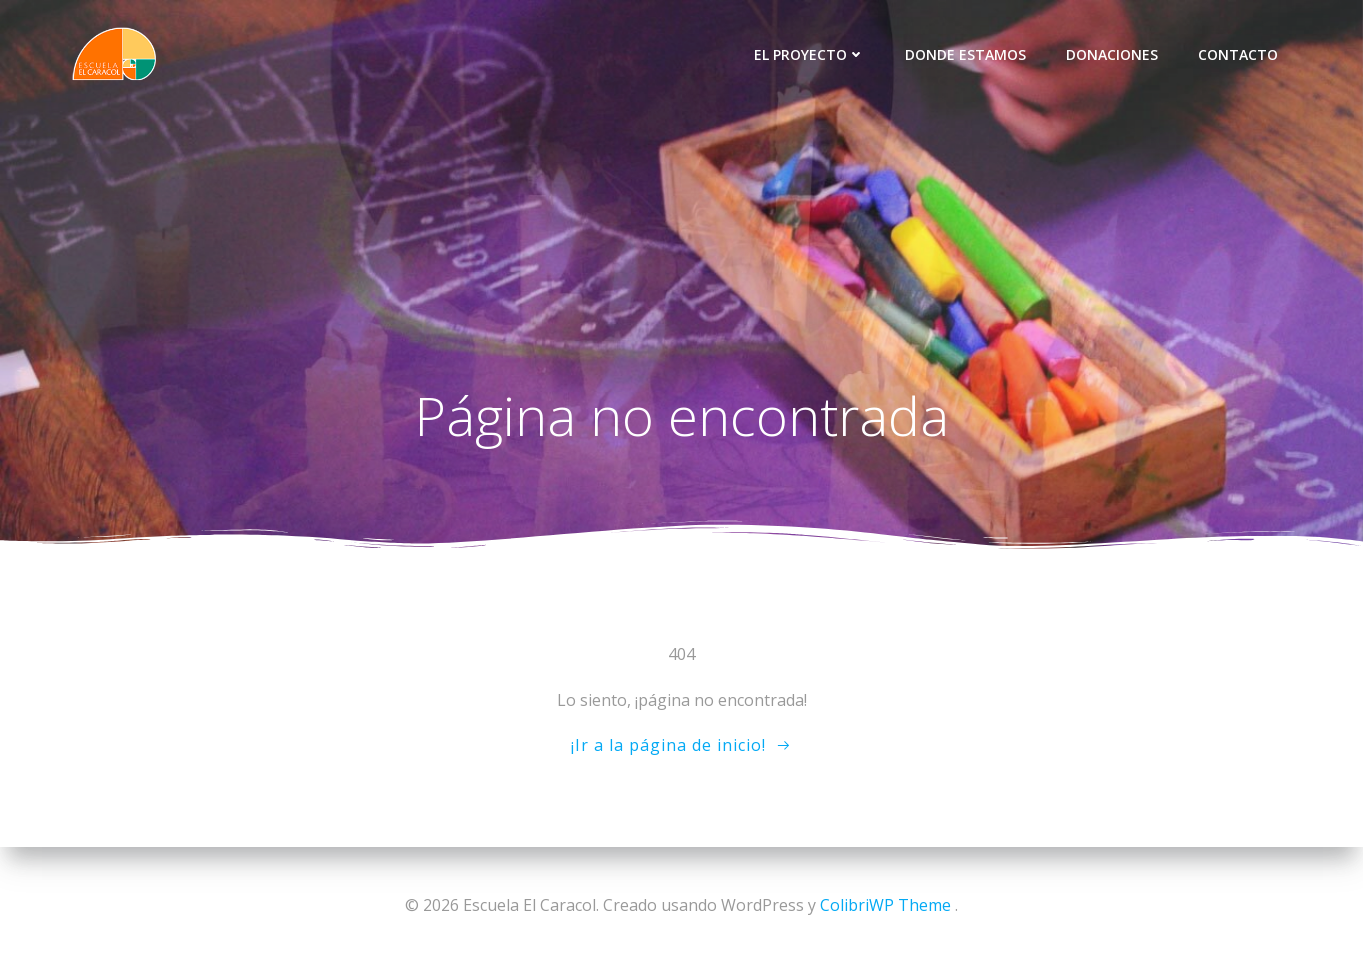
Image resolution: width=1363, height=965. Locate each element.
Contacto (1238, 54)
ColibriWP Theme (885, 905)
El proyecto (809, 54)
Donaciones (1112, 54)
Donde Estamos (965, 54)
